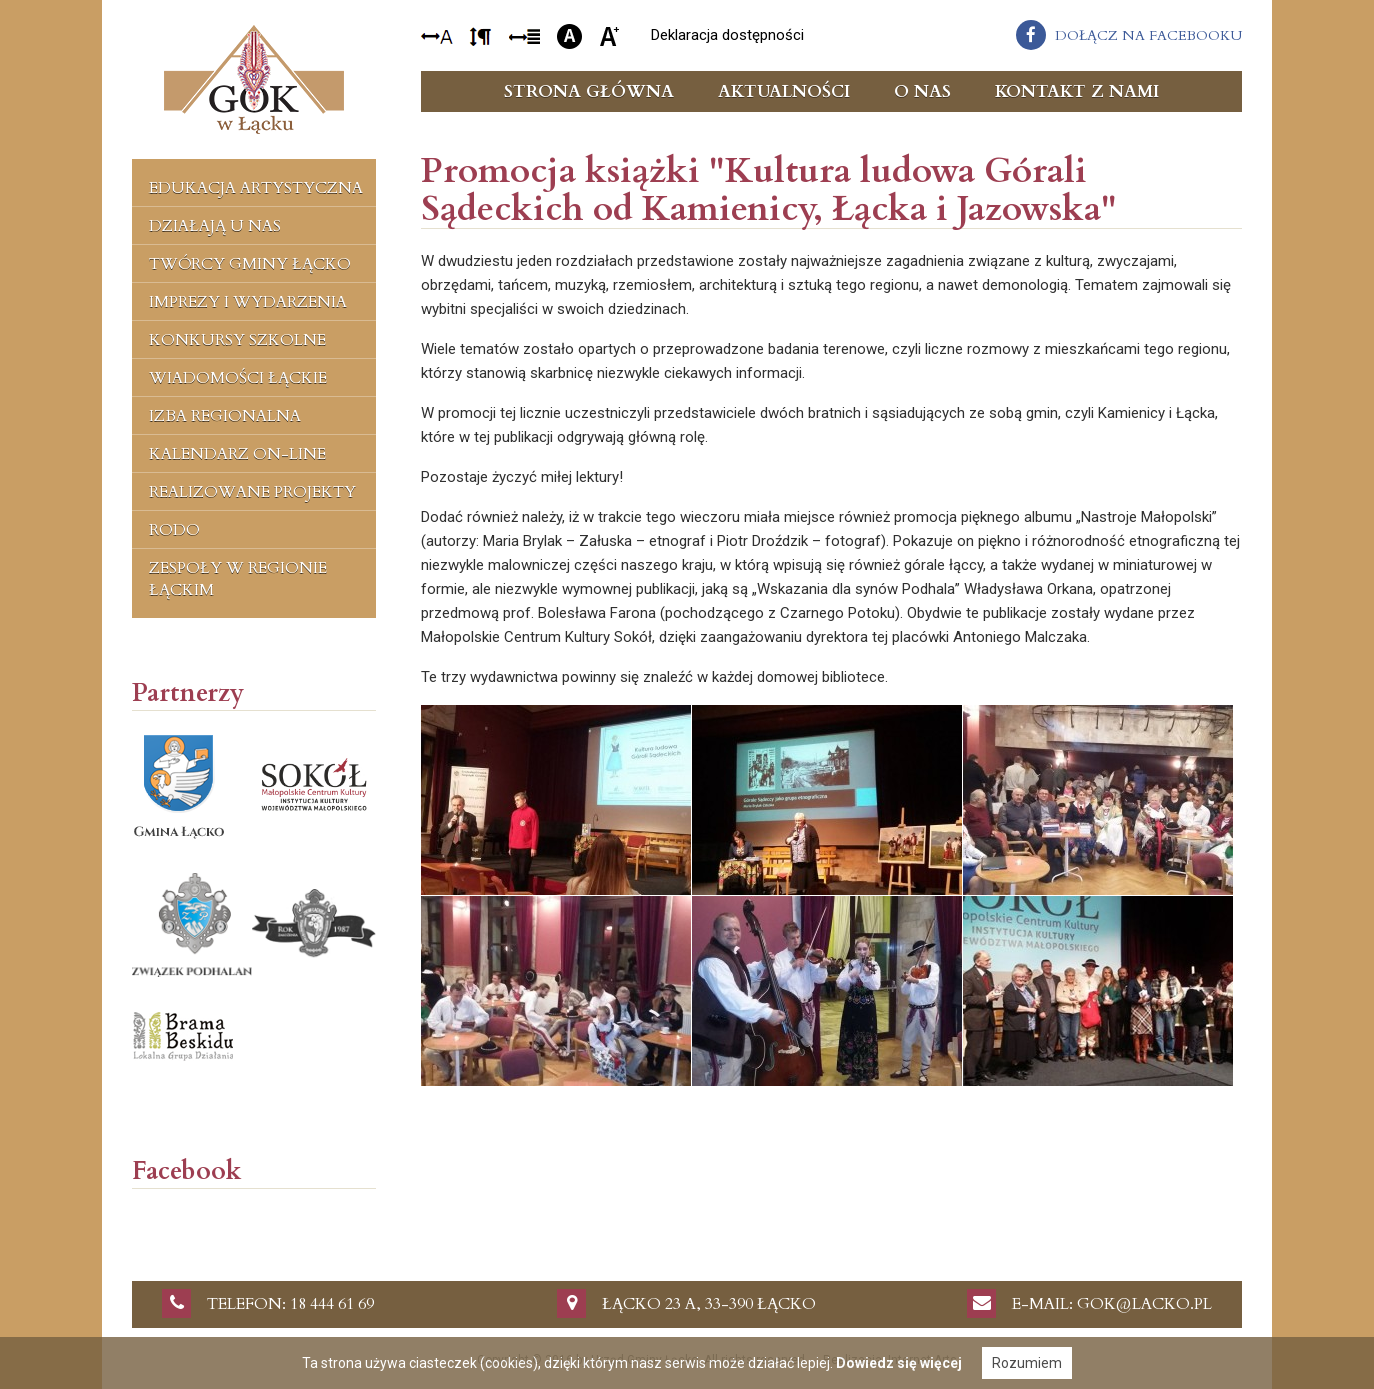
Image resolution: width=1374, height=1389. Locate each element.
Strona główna (589, 91)
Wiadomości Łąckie (238, 378)
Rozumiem (1027, 1363)
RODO (174, 530)
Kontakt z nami (1077, 91)
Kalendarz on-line (237, 454)
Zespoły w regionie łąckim (238, 579)
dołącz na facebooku (1148, 35)
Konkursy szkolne (237, 340)
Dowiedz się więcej (899, 1363)
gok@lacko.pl (1144, 1304)
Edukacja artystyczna (256, 188)
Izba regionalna (225, 416)
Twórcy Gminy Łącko (250, 264)
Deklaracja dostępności (727, 35)
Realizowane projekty (252, 492)
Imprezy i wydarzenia (248, 302)
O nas (922, 91)
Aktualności (784, 91)
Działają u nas (215, 226)
